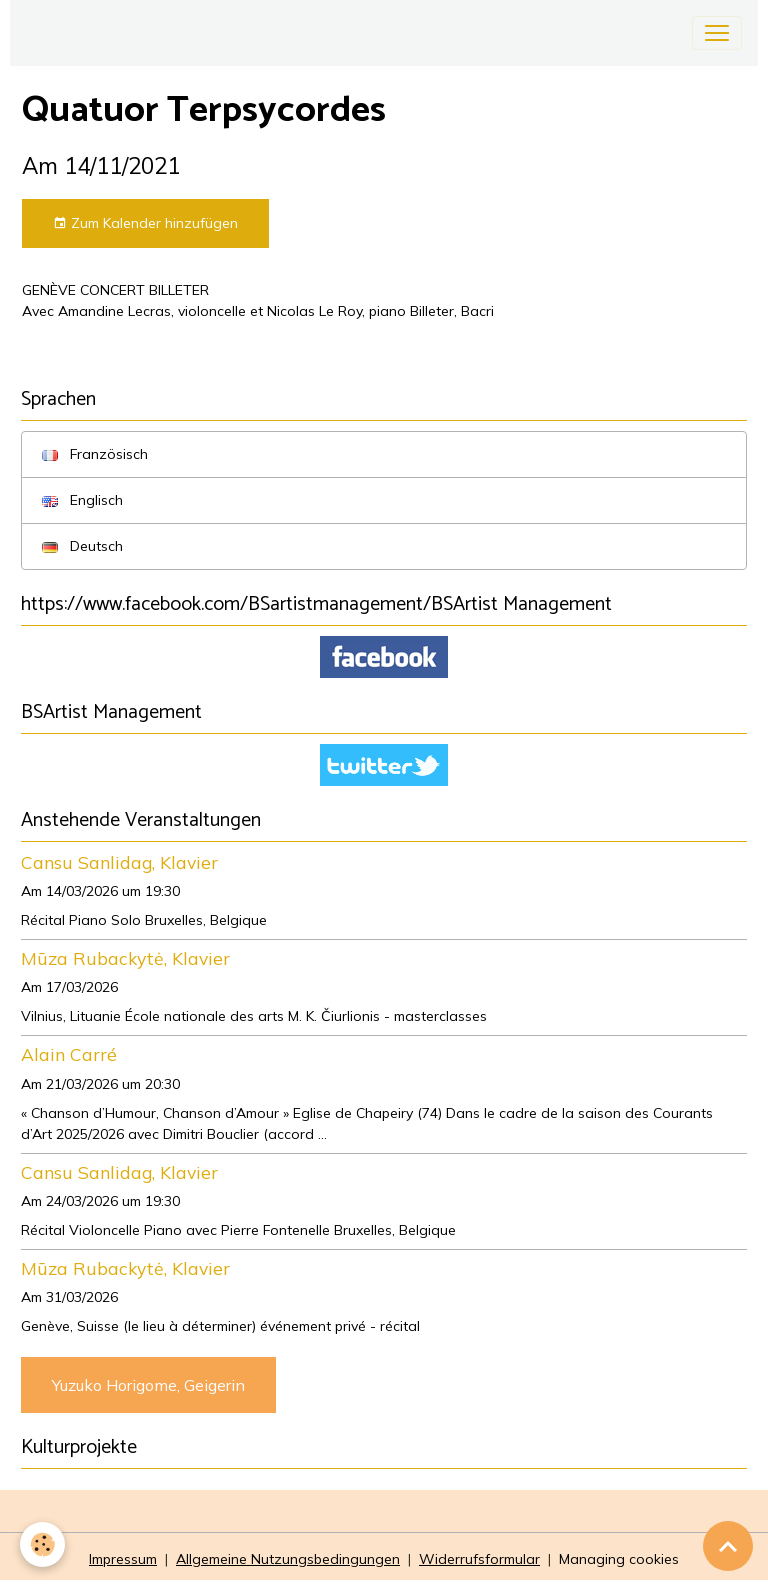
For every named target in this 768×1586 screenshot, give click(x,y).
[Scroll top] (728, 1546)
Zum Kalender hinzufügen (145, 223)
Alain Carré (69, 1054)
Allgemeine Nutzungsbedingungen (288, 1559)
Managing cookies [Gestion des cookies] (619, 1559)
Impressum (123, 1559)
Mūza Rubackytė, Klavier (125, 958)
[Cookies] (42, 1544)
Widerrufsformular (479, 1559)
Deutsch (82, 546)
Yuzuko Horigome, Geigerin (148, 1385)
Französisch (95, 454)
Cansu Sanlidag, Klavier (119, 862)
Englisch (82, 500)
